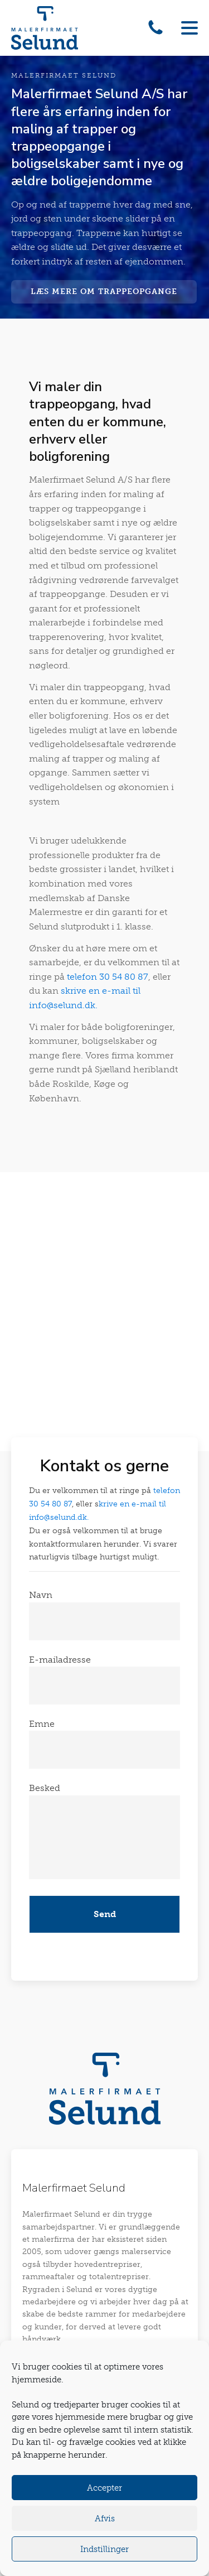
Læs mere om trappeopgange (104, 291)
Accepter (104, 2488)
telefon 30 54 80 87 (107, 976)
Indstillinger (104, 2549)
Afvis (105, 2519)
